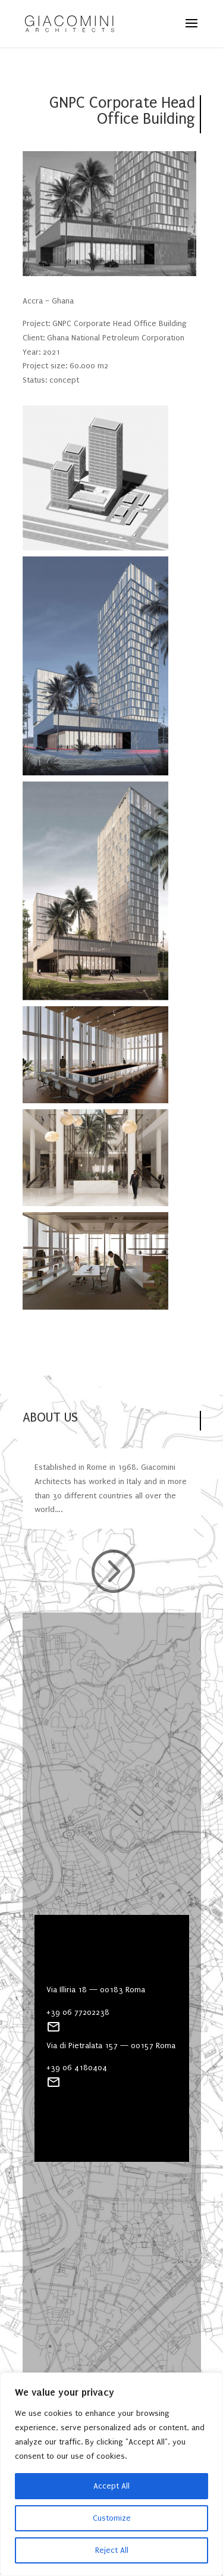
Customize (112, 2518)
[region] (111, 2474)
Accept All (111, 2485)
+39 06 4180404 (76, 2067)
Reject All (111, 2550)
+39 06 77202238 (77, 2012)
